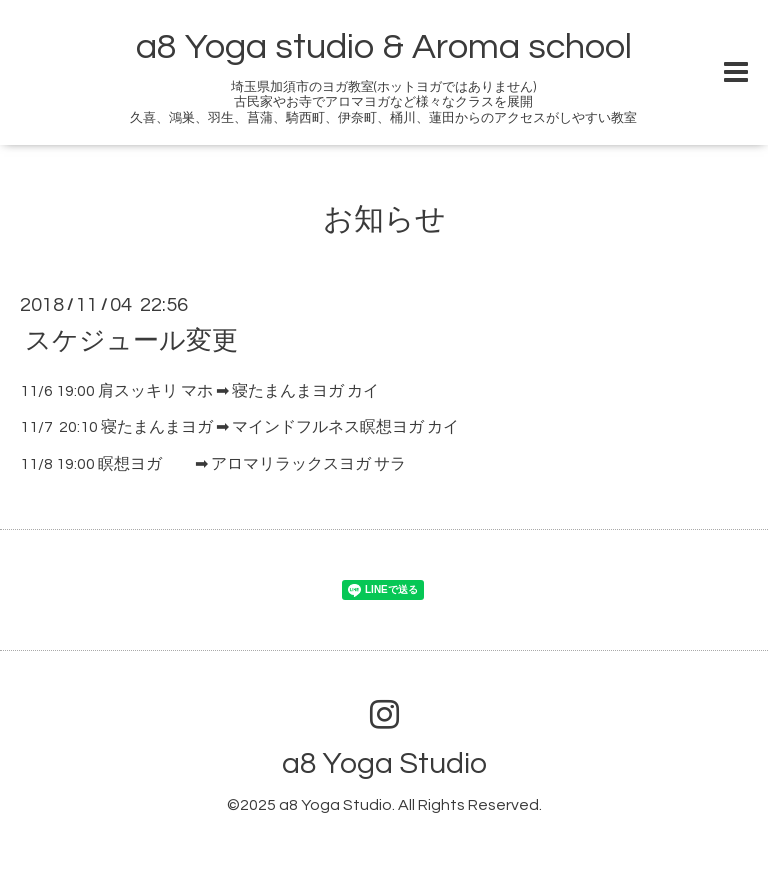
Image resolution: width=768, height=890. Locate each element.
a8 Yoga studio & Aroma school (384, 47)
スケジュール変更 (131, 340)
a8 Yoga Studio (384, 763)
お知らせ (384, 219)
